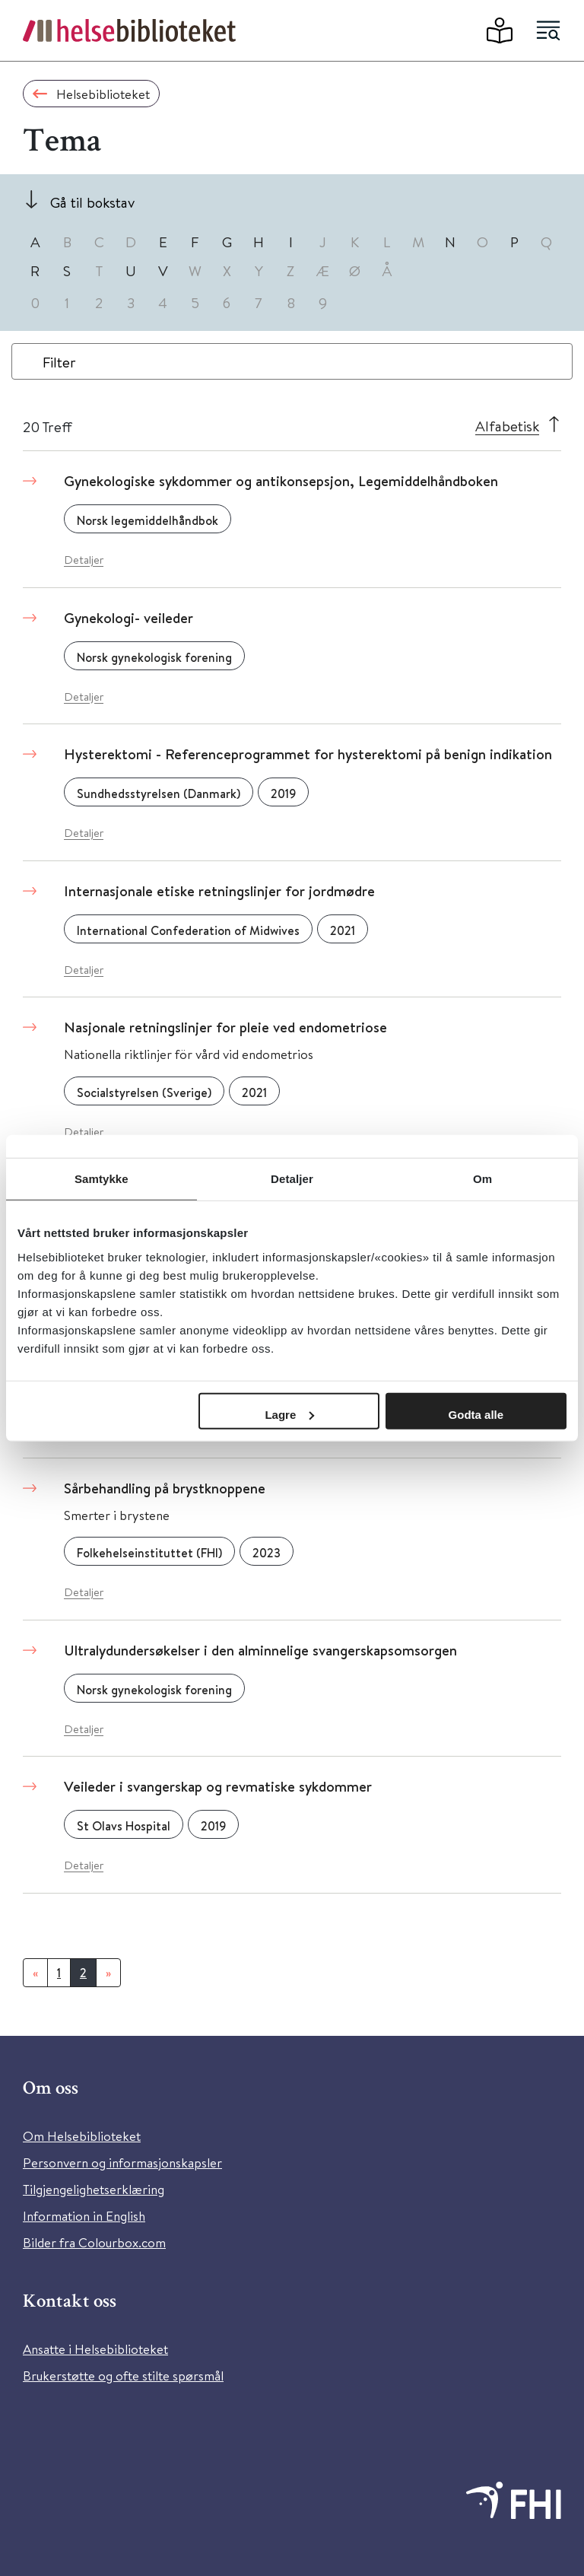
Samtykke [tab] (102, 1178)
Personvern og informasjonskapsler (122, 2162)
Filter (59, 361)
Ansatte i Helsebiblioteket (95, 2349)
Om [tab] (482, 1178)
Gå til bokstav (92, 201)
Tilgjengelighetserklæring (93, 2189)
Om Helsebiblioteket (82, 2136)
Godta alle (476, 1413)
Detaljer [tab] (292, 1178)
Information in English (84, 2216)
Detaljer (83, 559)
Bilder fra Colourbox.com (94, 2242)
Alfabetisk (507, 425)
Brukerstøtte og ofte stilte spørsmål (123, 2375)
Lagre (289, 1413)
